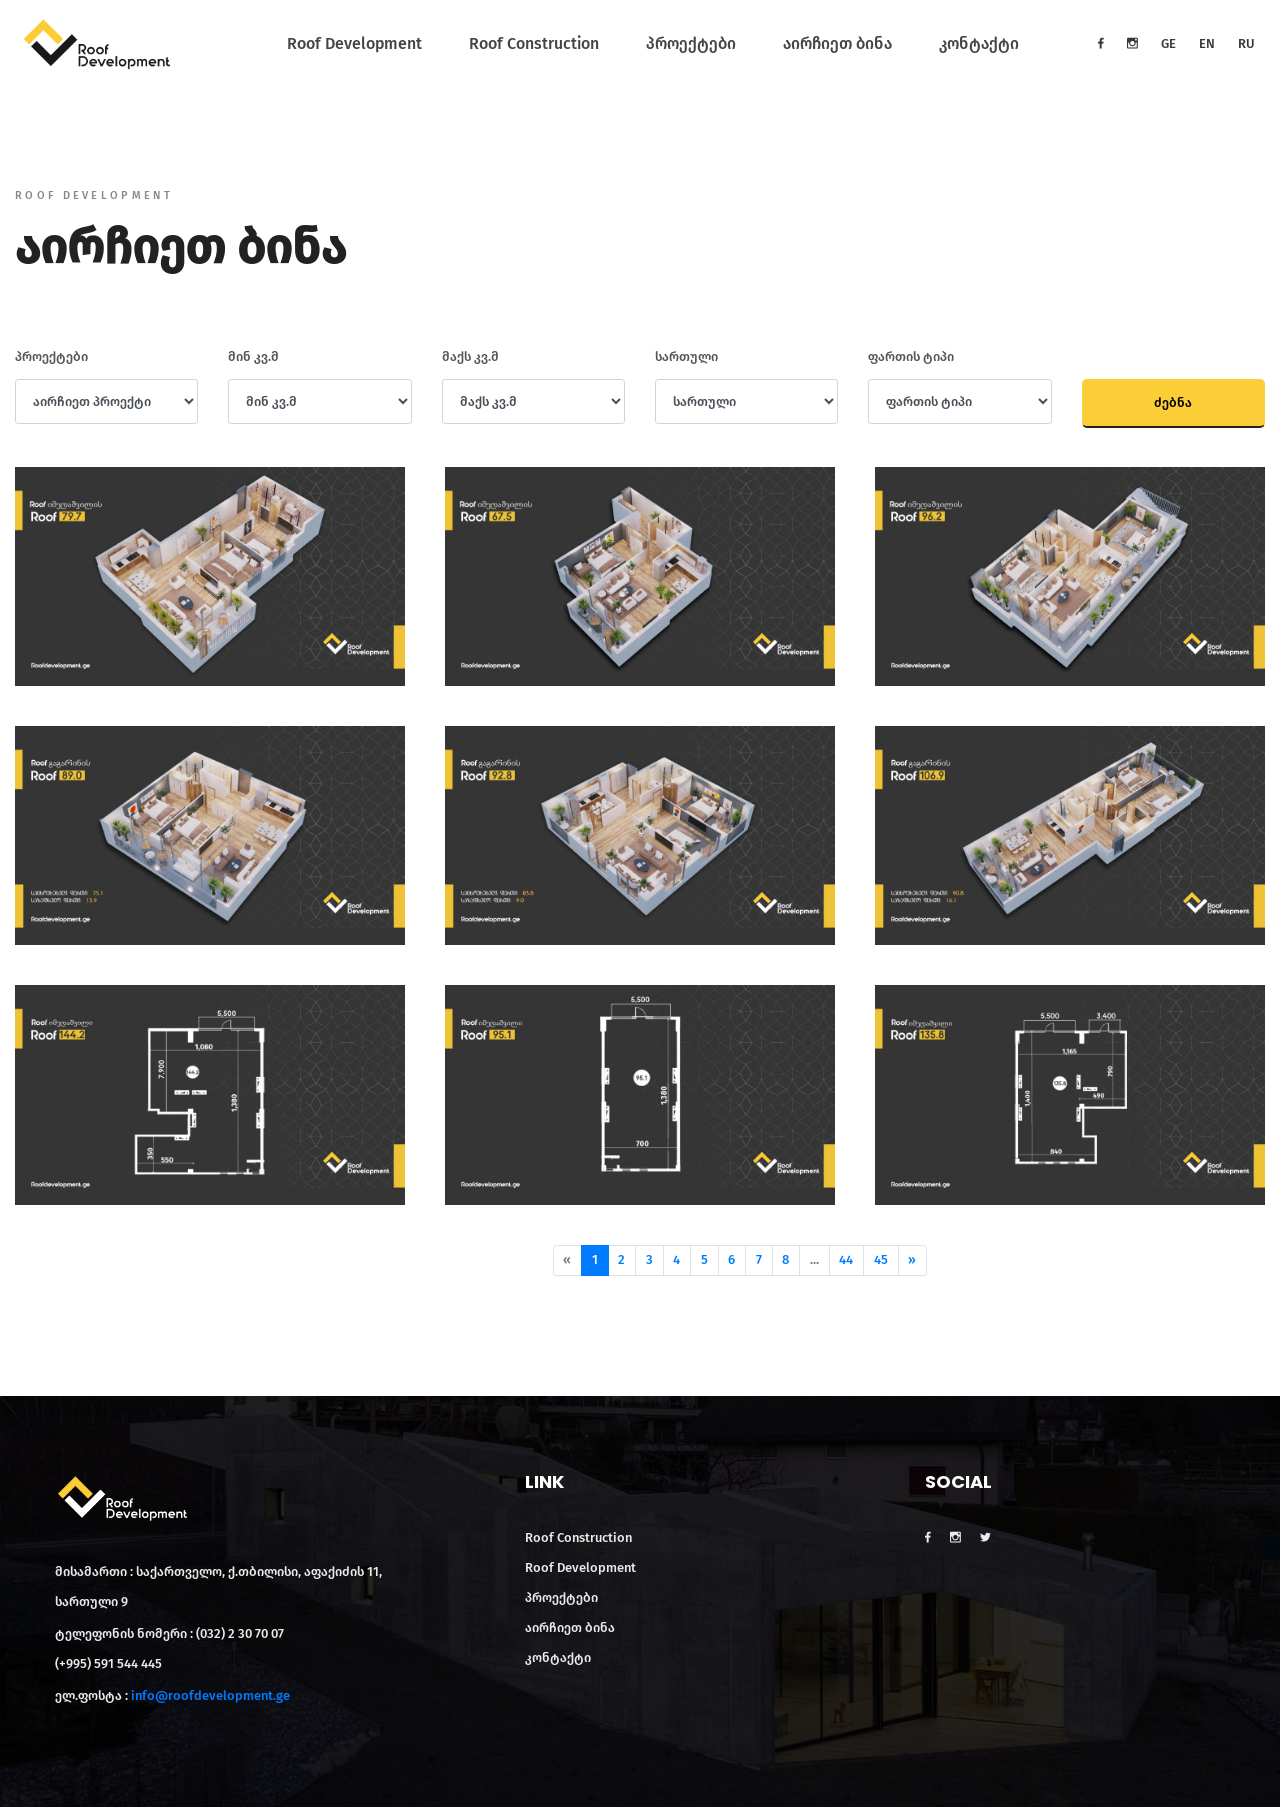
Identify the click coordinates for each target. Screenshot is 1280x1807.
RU (1246, 43)
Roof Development (354, 43)
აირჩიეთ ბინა (837, 43)
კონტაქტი (979, 43)
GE (1168, 43)
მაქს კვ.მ (470, 356)
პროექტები (691, 43)
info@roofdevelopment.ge (210, 1695)
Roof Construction (534, 43)
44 (846, 1259)
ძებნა (1173, 402)
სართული (686, 356)
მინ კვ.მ (253, 356)
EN (1207, 43)
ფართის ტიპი (911, 356)
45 (881, 1259)
